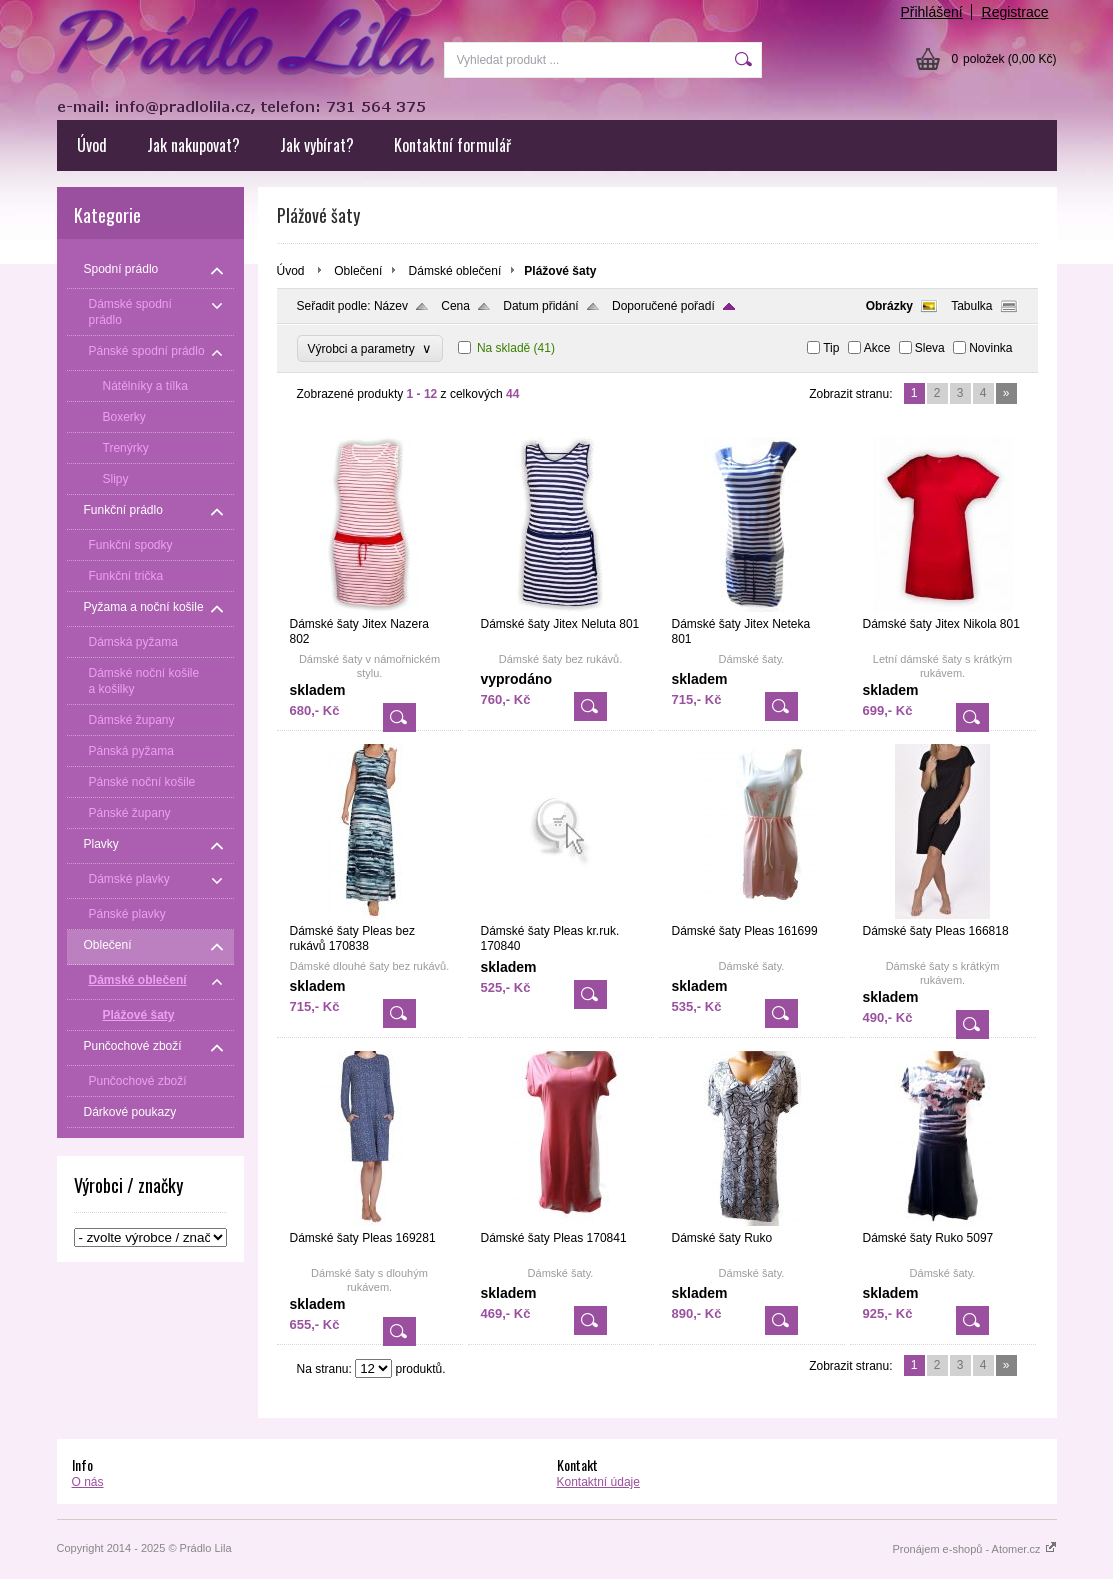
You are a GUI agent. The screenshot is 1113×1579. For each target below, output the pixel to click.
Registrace (1015, 12)
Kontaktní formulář (452, 145)
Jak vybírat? (317, 145)
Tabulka (971, 306)
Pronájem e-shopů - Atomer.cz (974, 1549)
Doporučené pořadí (663, 306)
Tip (831, 348)
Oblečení (358, 271)
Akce (877, 348)
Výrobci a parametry (370, 348)
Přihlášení (931, 12)
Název (391, 306)
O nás (88, 1482)
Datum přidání (540, 306)
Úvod (92, 145)
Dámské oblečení (455, 271)
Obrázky (889, 306)
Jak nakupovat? (193, 145)
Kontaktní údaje (598, 1482)
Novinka (990, 348)
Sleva (930, 348)
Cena (455, 306)
